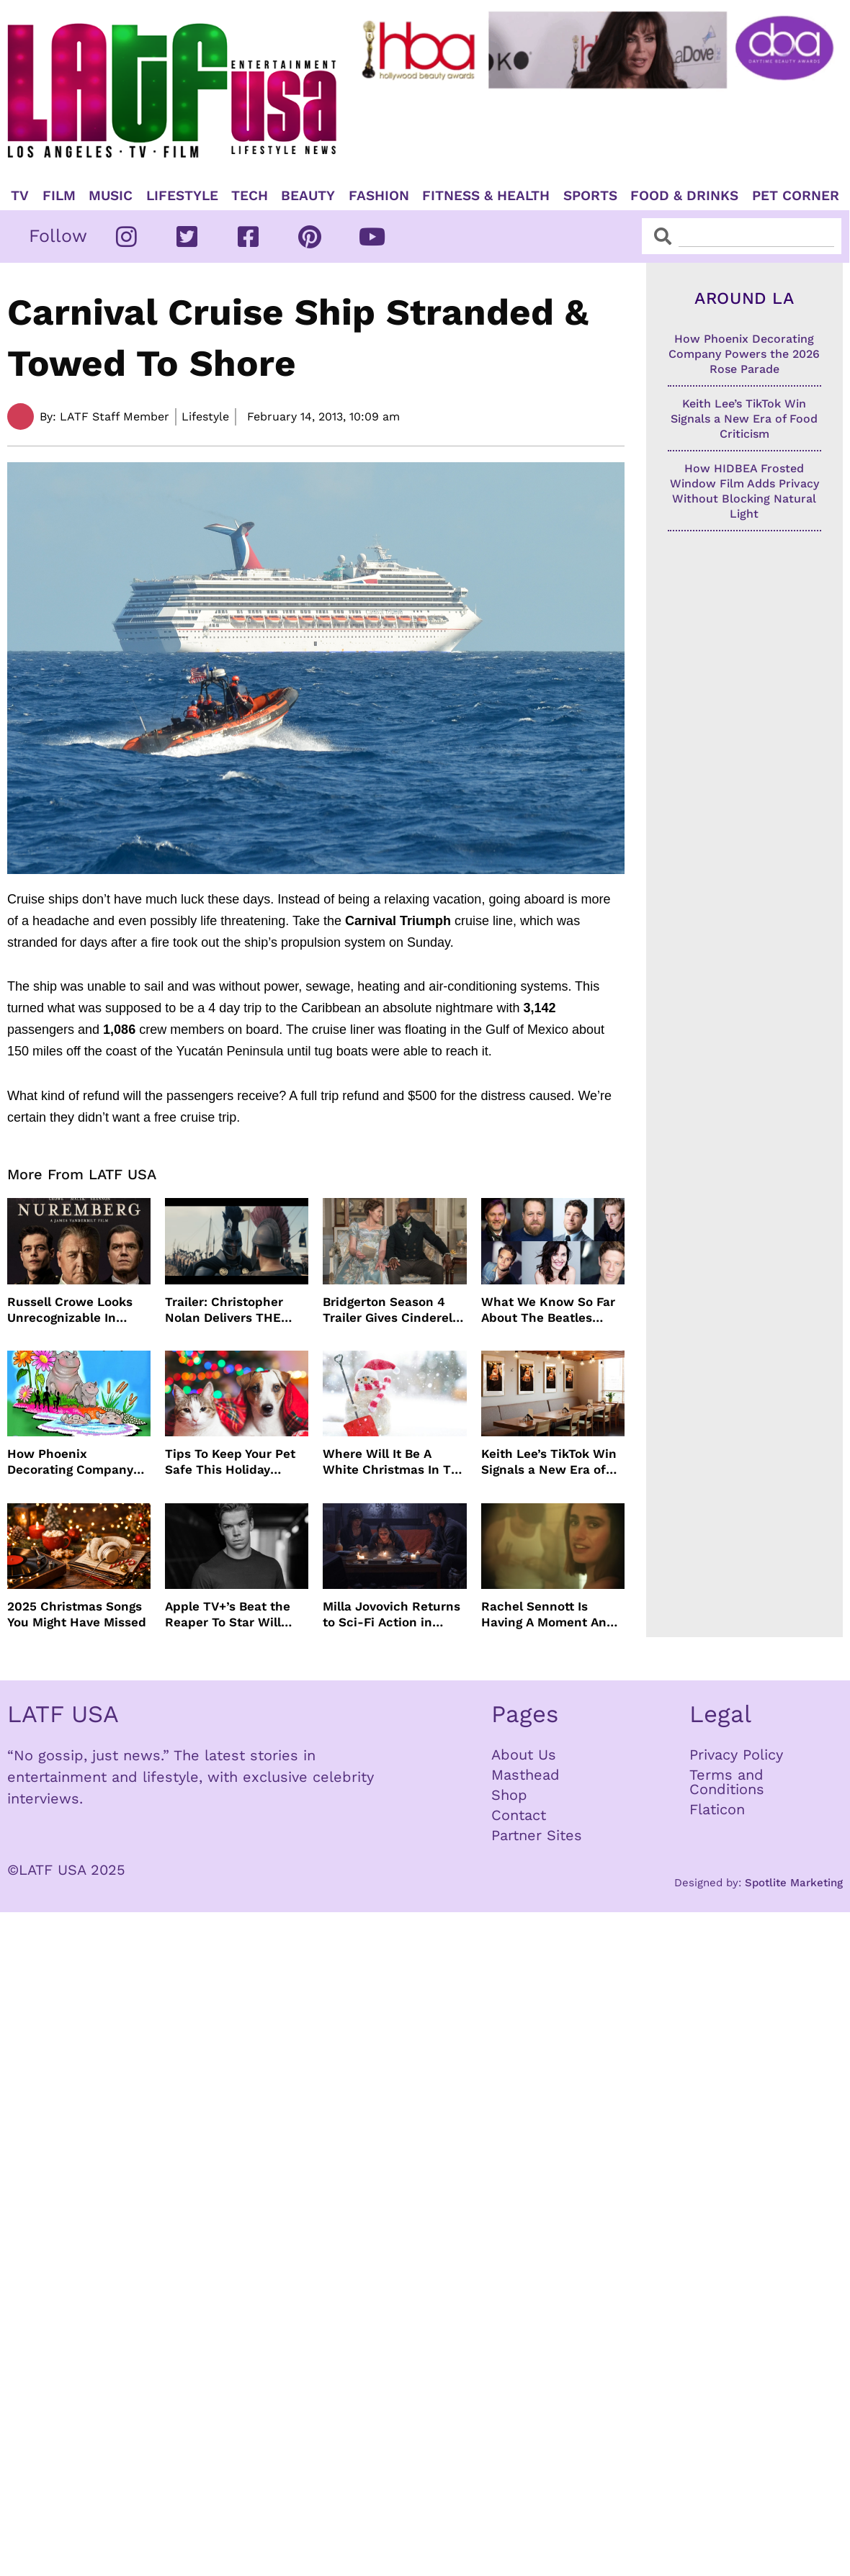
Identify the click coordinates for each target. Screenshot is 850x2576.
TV (20, 196)
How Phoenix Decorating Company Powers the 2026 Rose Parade (74, 1461)
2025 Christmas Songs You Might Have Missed (76, 1614)
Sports (590, 196)
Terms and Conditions (726, 1782)
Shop (509, 1794)
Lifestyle (182, 196)
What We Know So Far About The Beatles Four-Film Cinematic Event (548, 1309)
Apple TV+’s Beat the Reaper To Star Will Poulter (227, 1614)
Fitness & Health (486, 196)
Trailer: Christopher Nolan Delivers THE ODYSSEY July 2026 (224, 1309)
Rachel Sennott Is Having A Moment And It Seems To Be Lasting (549, 1614)
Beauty (308, 196)
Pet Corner (795, 196)
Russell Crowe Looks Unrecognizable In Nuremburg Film (70, 1309)
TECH (249, 196)
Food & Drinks (684, 196)
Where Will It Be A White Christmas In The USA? (394, 1461)
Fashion (379, 196)
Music (111, 196)
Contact (518, 1815)
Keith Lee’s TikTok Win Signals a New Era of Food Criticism (549, 1461)
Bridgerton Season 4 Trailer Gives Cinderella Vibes (393, 1309)
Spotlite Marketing (794, 1882)
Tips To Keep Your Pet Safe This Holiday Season (230, 1461)
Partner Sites (536, 1835)
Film (59, 196)
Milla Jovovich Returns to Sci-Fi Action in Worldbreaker (391, 1614)
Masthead (525, 1774)
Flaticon (717, 1809)
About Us (523, 1754)
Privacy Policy (736, 1754)
